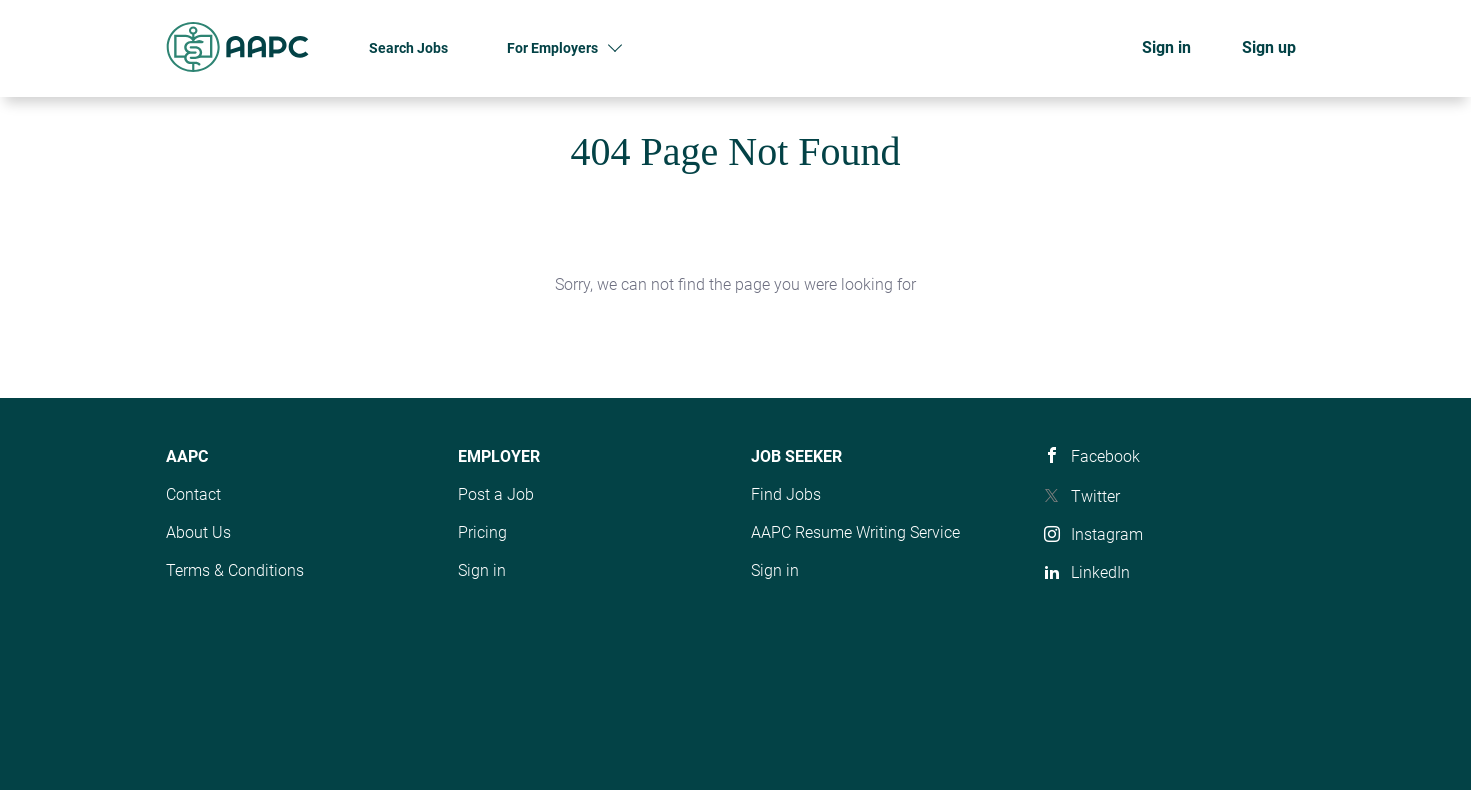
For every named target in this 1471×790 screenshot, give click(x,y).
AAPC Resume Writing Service (855, 532)
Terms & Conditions (235, 570)
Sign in (1166, 47)
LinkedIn (1100, 572)
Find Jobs (786, 494)
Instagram (1107, 534)
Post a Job (496, 494)
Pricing (482, 532)
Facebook (1105, 456)
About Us (198, 532)
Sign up (1269, 47)
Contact (193, 494)
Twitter (1095, 496)
